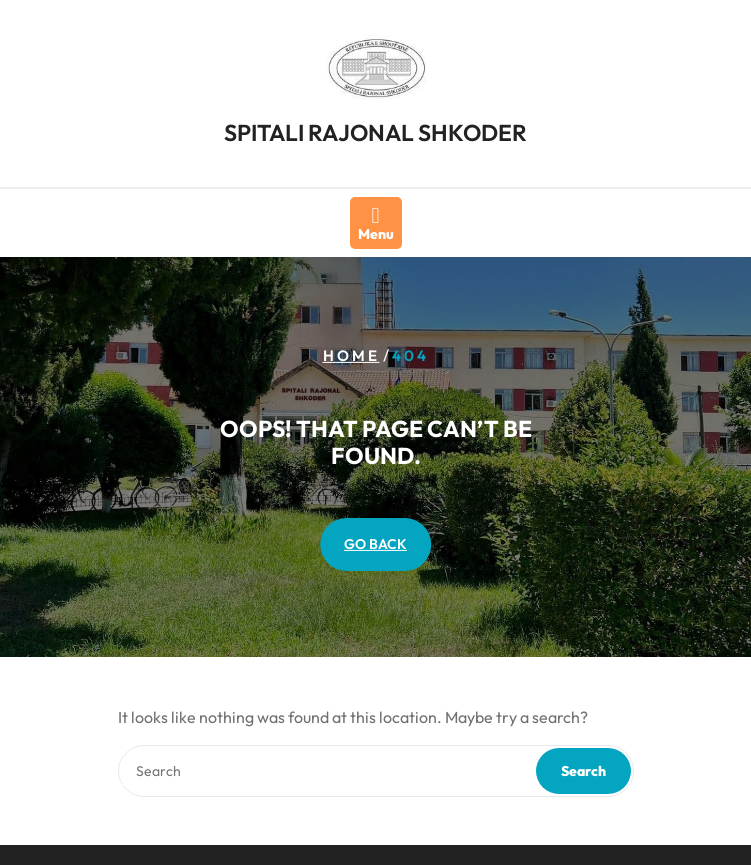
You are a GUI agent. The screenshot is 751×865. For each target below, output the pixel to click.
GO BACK (375, 544)
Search (583, 771)
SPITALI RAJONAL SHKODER (375, 127)
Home (351, 355)
